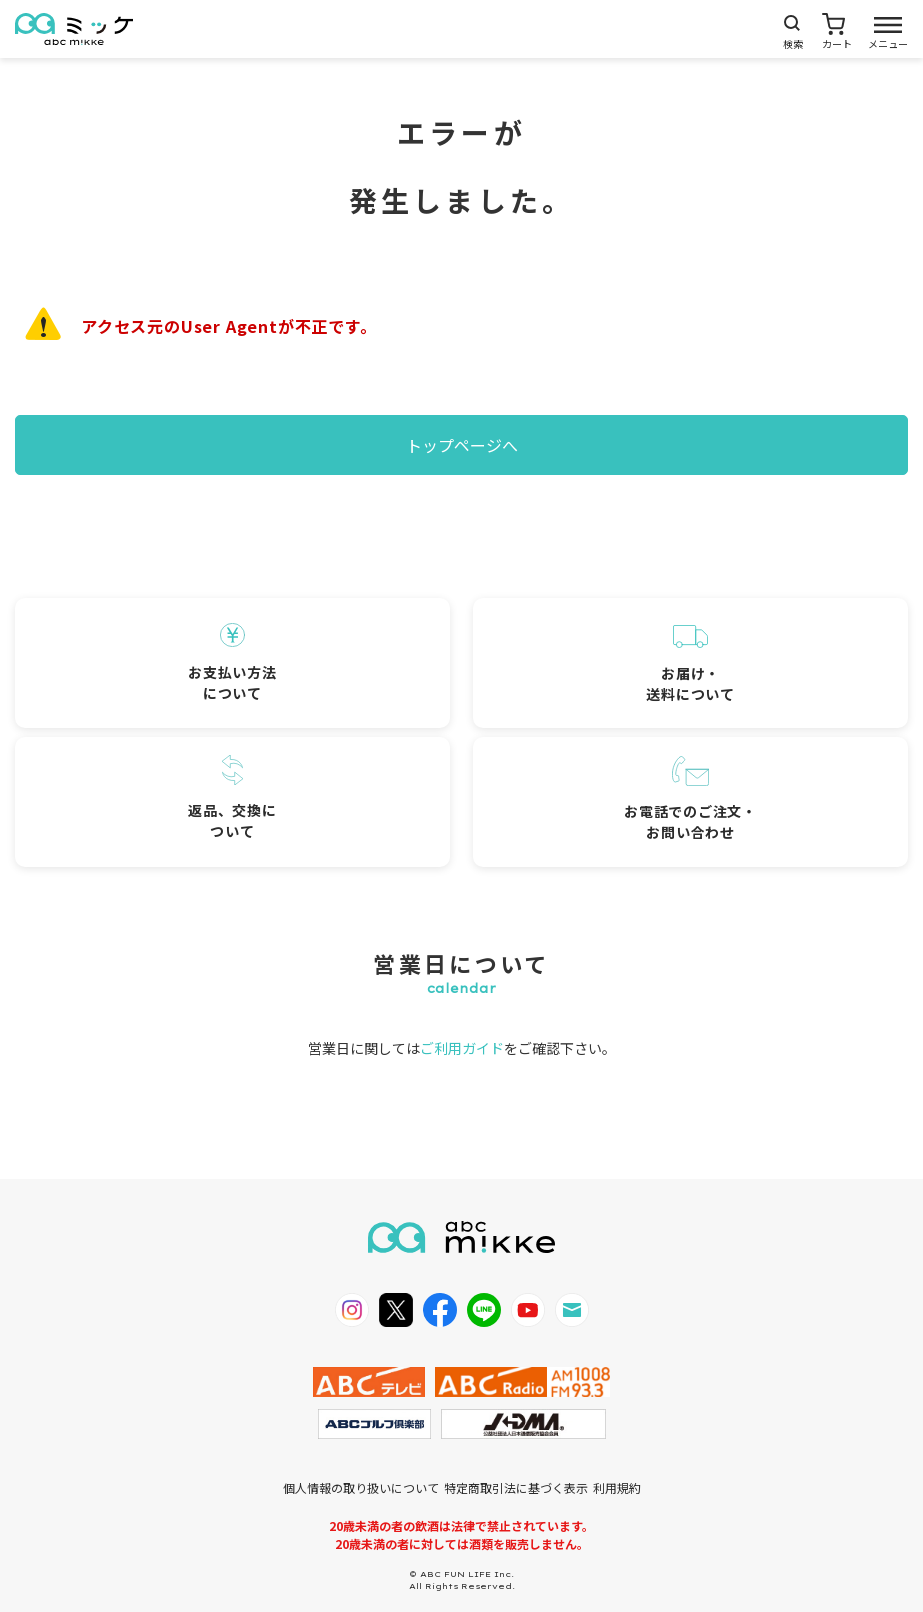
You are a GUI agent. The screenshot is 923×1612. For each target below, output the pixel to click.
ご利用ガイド (462, 1048)
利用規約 (617, 1487)
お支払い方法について (232, 663)
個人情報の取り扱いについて (361, 1487)
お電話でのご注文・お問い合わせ (690, 799)
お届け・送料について (690, 664)
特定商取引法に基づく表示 (516, 1487)
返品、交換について (232, 798)
